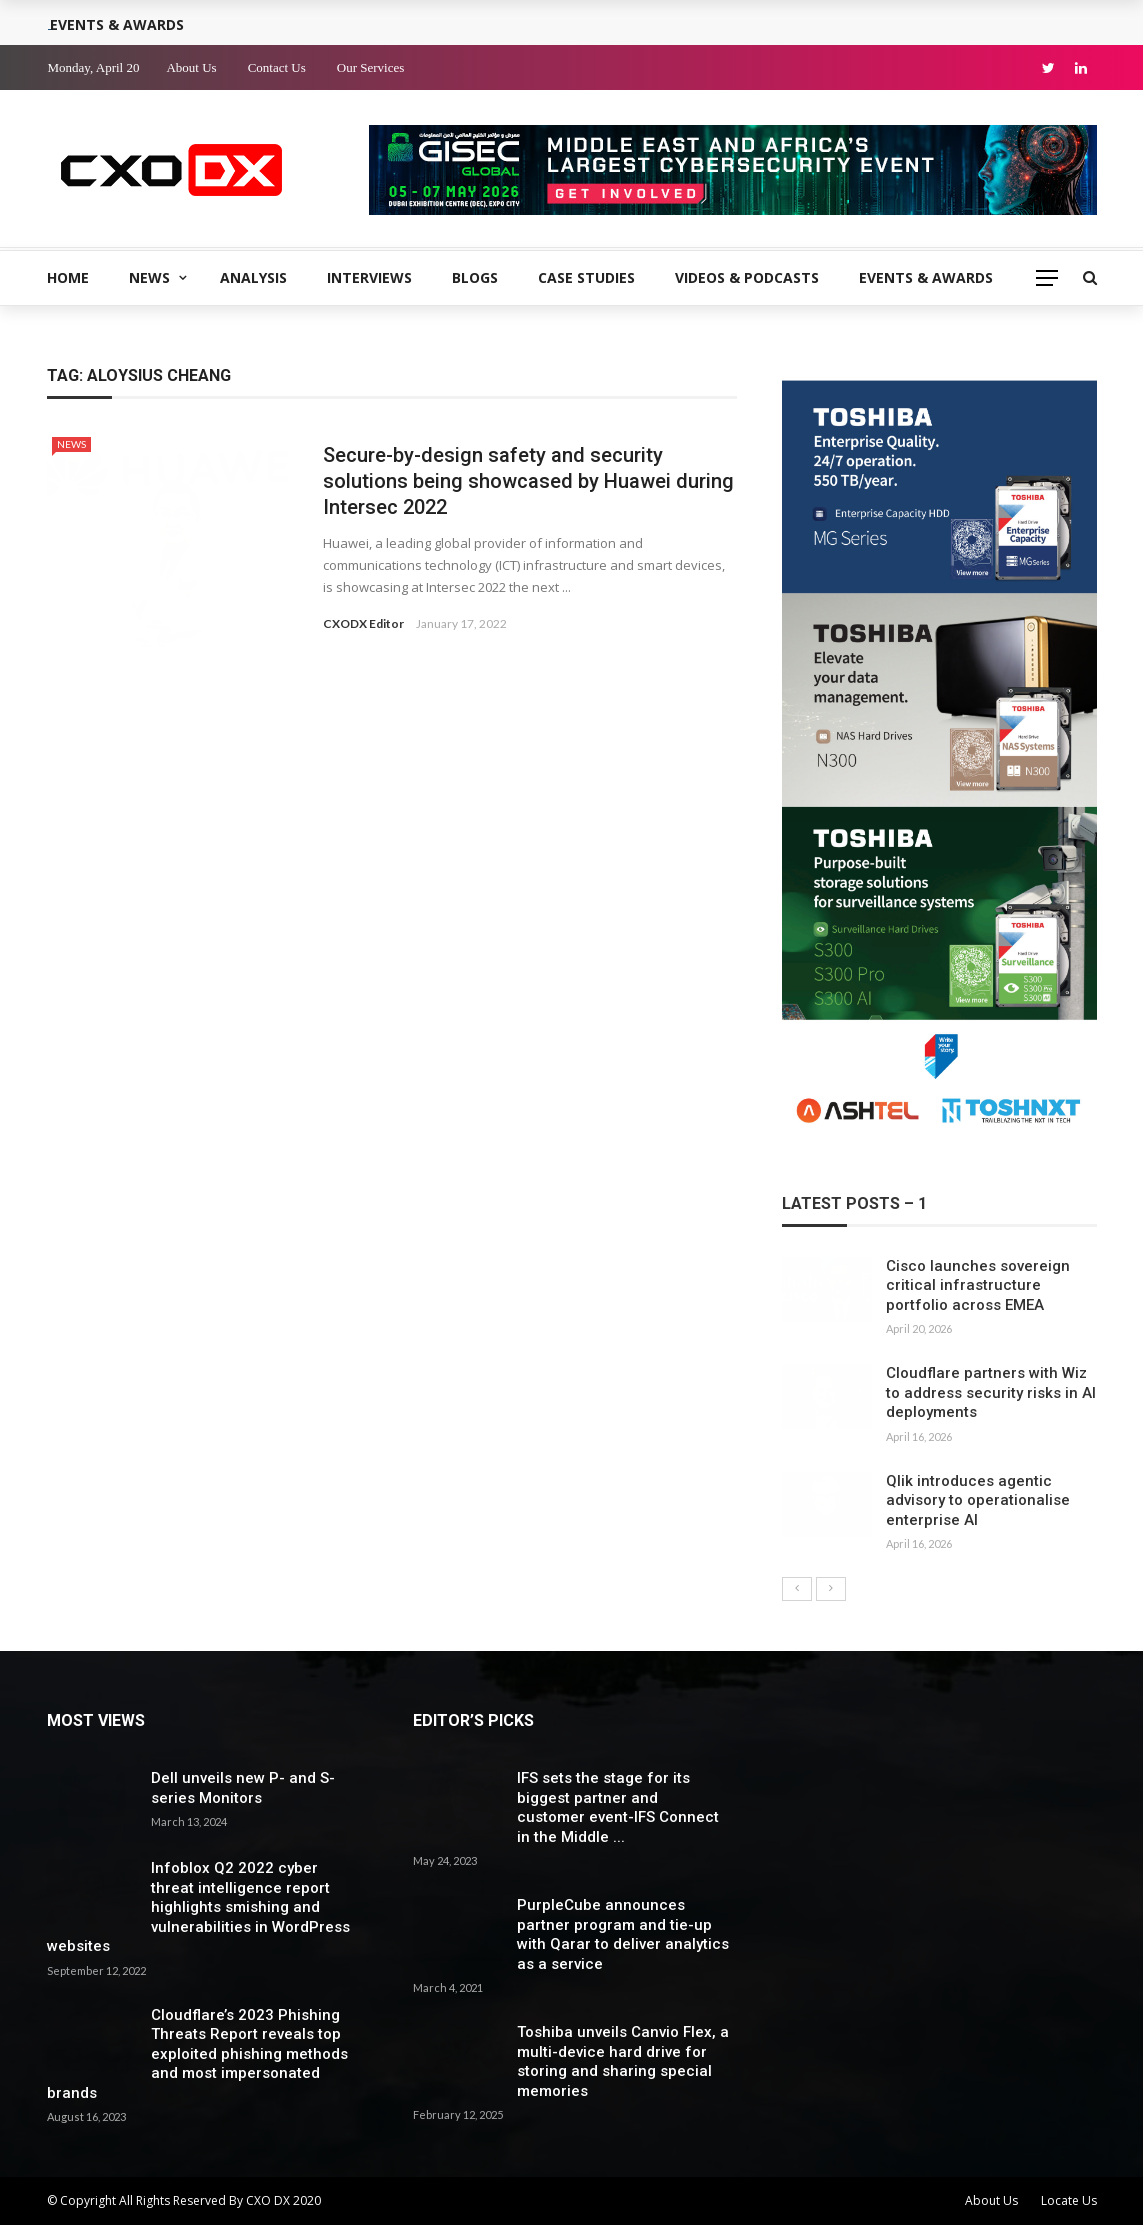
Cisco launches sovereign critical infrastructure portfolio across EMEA (978, 1285)
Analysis (253, 277)
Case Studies (586, 277)
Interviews (369, 277)
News (149, 277)
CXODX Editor (363, 623)
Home (68, 277)
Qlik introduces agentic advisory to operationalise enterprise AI (978, 1500)
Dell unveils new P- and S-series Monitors (243, 1788)
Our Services (371, 67)
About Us (191, 67)
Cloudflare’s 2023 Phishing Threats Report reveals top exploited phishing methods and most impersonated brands (197, 2054)
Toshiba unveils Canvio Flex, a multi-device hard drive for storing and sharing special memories (623, 2061)
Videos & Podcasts (747, 277)
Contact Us (277, 67)
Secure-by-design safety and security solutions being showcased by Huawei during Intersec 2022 (528, 481)
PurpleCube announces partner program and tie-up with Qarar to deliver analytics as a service (623, 1934)
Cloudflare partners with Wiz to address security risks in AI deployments (991, 1392)
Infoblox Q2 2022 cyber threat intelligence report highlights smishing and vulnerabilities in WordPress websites (198, 1907)
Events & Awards (926, 277)
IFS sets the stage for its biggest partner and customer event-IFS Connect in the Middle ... (618, 1807)
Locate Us (1069, 2200)
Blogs (475, 277)
